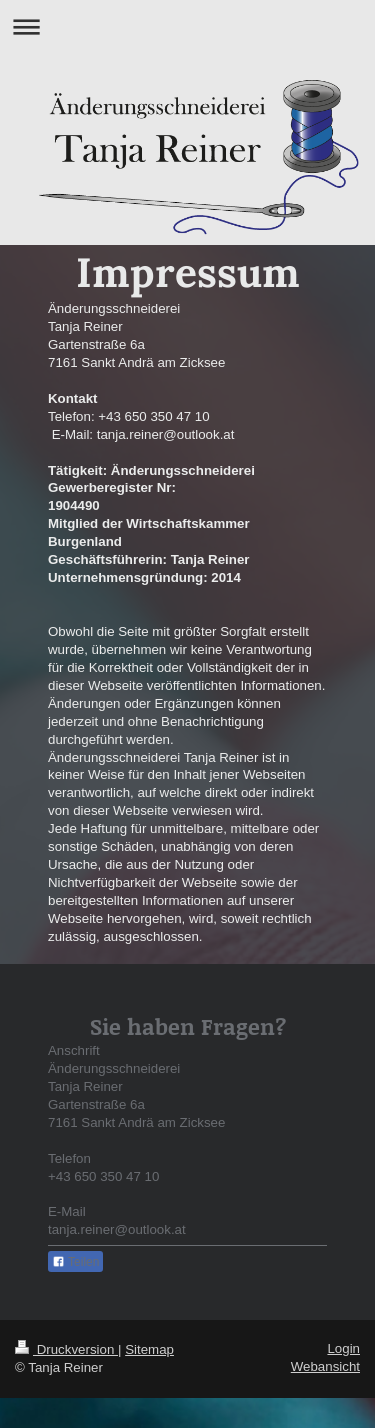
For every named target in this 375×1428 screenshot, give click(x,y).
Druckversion (66, 1349)
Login (343, 1348)
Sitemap (149, 1349)
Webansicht (325, 1366)
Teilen (75, 1262)
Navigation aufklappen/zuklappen (187, 26)
